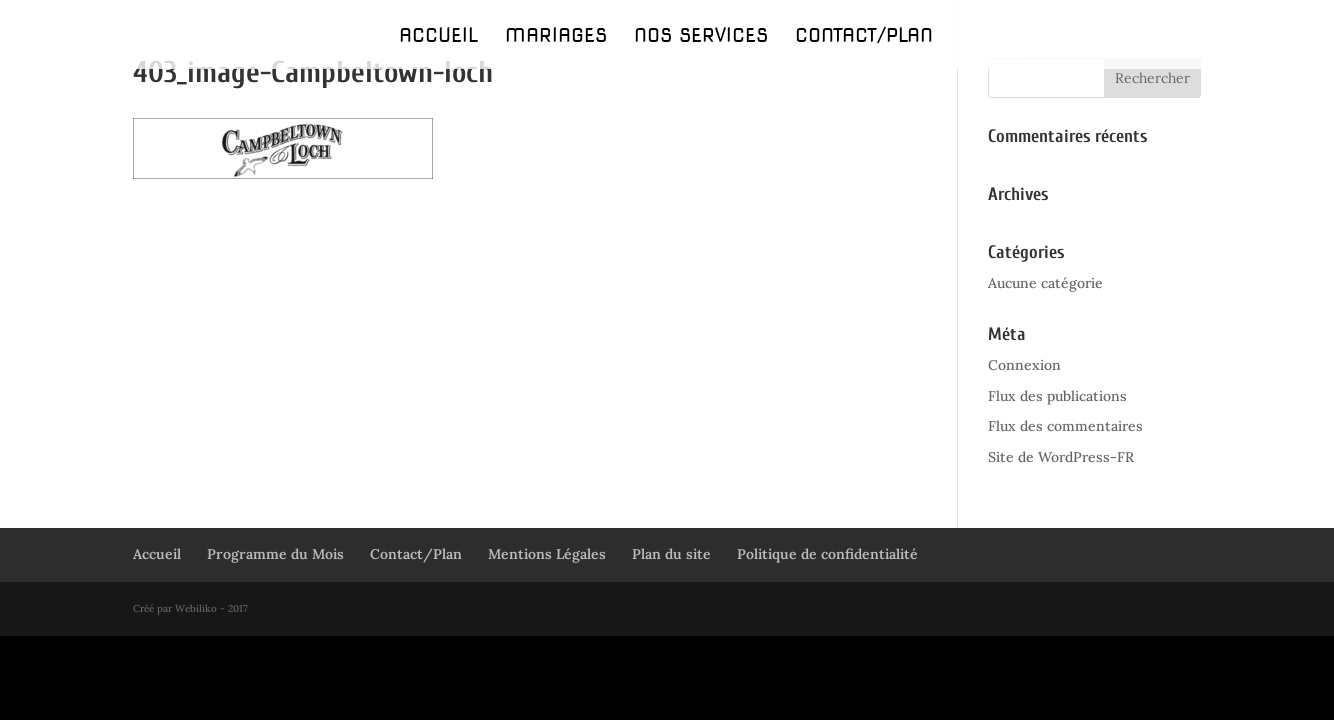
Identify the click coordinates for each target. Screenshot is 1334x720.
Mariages (556, 38)
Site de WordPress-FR (1061, 457)
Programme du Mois (275, 554)
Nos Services (701, 38)
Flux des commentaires (1065, 426)
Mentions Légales (547, 554)
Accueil (438, 38)
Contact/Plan (864, 38)
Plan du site (671, 554)
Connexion (1024, 365)
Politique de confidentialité (827, 554)
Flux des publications (1057, 396)
